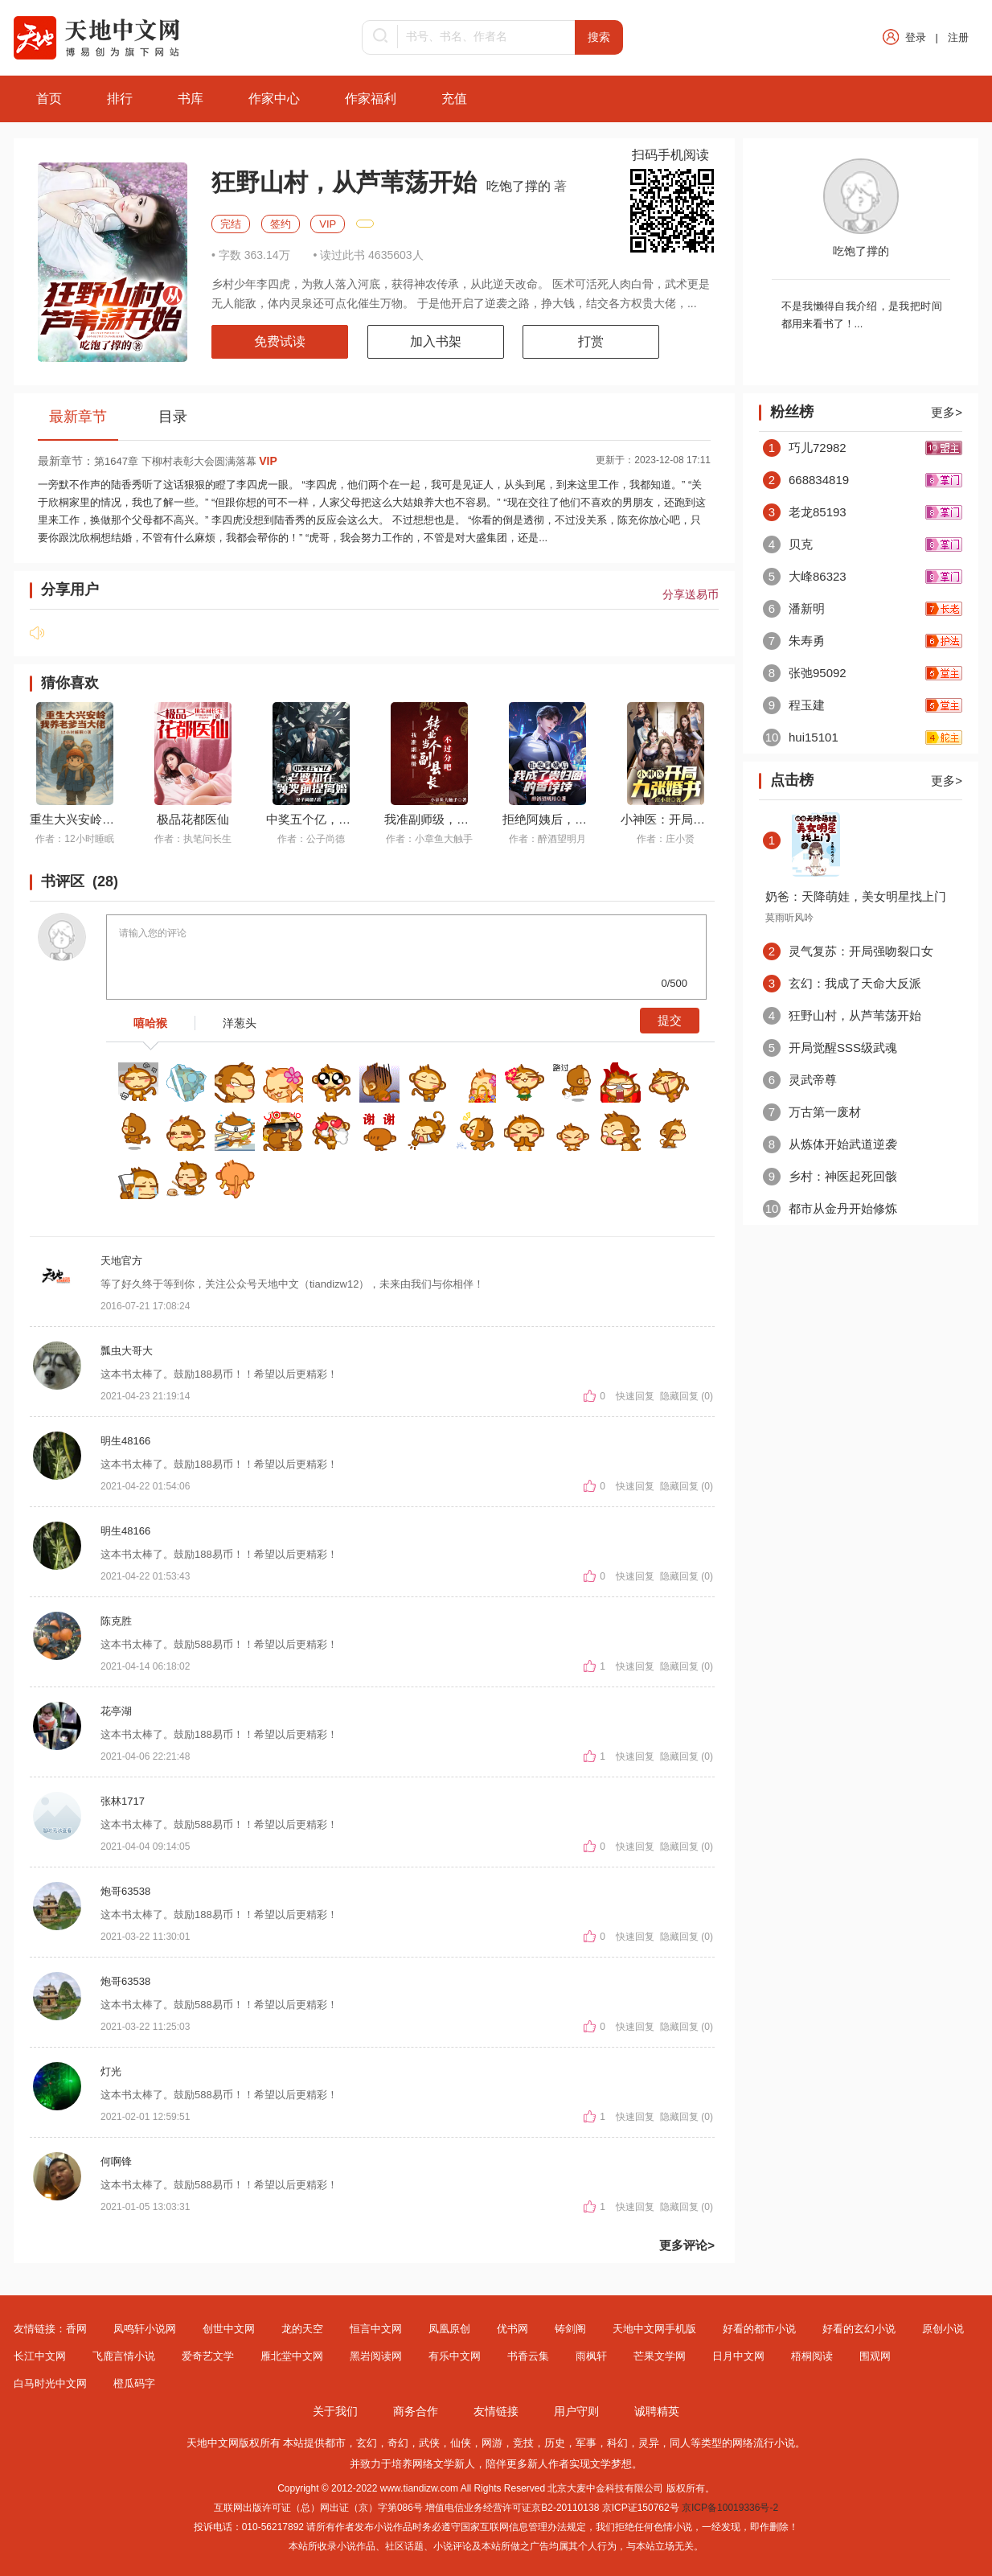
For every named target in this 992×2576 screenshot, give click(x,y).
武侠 (429, 2443)
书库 (190, 98)
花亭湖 (116, 1711)
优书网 (512, 2329)
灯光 (110, 2071)
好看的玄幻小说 (859, 2329)
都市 (335, 2443)
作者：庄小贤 (666, 838)
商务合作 (415, 2411)
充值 (454, 98)
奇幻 (397, 2443)
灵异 (648, 2443)
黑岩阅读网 (376, 2356)
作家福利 (370, 98)
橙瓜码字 (134, 2383)
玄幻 (366, 2443)
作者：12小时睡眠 (74, 838)
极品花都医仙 (193, 819)
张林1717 (122, 1801)
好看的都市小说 (759, 2329)
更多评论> (687, 2245)
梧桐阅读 (812, 2356)
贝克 (788, 544)
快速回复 (636, 1396)
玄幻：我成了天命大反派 (842, 983)
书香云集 (528, 2356)
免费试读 (279, 341)
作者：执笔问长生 (193, 838)
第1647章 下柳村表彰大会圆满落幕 (185, 461)
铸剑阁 (570, 2329)
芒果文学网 (659, 2356)
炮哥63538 (125, 1891)
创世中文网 (229, 2329)
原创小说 (943, 2329)
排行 (120, 98)
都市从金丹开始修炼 (830, 1208)
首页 (49, 98)
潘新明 (794, 608)
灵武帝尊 (800, 1080)
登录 (915, 37)
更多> (946, 412)
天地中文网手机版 (654, 2329)
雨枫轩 (591, 2356)
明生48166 (125, 1441)
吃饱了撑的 (520, 186)
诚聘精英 (656, 2411)
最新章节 (78, 417)
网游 (492, 2443)
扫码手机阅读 (670, 155)
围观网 (875, 2356)
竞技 (523, 2443)
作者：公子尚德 (311, 838)
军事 (586, 2443)
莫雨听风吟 (789, 917)
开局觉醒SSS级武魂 (830, 1047)
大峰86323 (804, 576)
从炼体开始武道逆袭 (830, 1144)
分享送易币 (690, 594)
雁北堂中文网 (291, 2356)
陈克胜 (116, 1621)
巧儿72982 (804, 447)
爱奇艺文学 (208, 2356)
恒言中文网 (376, 2329)
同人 (680, 2443)
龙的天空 (302, 2329)
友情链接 (496, 2411)
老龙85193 (804, 512)
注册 (958, 37)
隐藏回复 (679, 1396)
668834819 (806, 480)
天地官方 (121, 1261)
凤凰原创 (449, 2329)
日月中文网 (738, 2356)
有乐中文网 (454, 2356)
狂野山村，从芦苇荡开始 (842, 1015)
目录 (172, 417)
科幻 (617, 2443)
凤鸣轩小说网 (144, 2329)
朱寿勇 (794, 640)
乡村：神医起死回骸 (830, 1176)
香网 (76, 2329)
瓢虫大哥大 (126, 1351)
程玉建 (794, 705)
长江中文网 (40, 2356)
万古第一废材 (812, 1112)
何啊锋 (116, 2161)
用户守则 (576, 2411)
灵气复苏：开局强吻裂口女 (848, 951)
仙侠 (460, 2443)
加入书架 (435, 341)
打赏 (591, 341)
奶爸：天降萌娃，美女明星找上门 (855, 896)
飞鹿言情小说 (123, 2356)
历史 (554, 2443)
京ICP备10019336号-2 (730, 2507)
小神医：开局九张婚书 (681, 819)
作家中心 (274, 98)
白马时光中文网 (50, 2383)
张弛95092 (804, 673)
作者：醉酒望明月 (547, 838)
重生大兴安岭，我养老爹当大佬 (114, 819)
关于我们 (335, 2411)
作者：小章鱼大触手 (429, 838)
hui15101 (800, 737)
